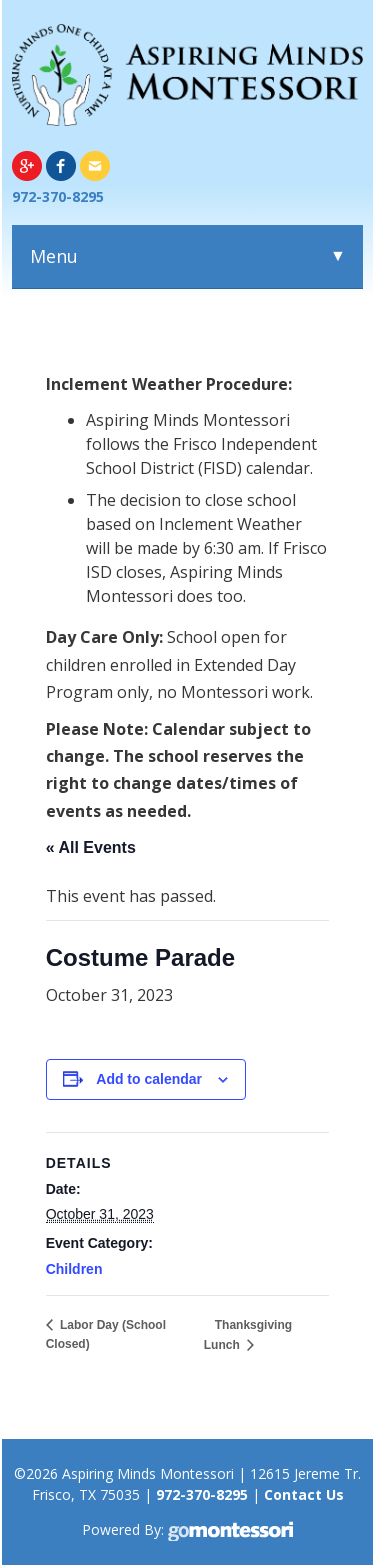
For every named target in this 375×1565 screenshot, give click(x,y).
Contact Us (304, 1494)
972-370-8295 (58, 196)
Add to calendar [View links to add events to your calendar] (149, 1079)
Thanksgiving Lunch (248, 1335)
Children (74, 1269)
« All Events (91, 847)
